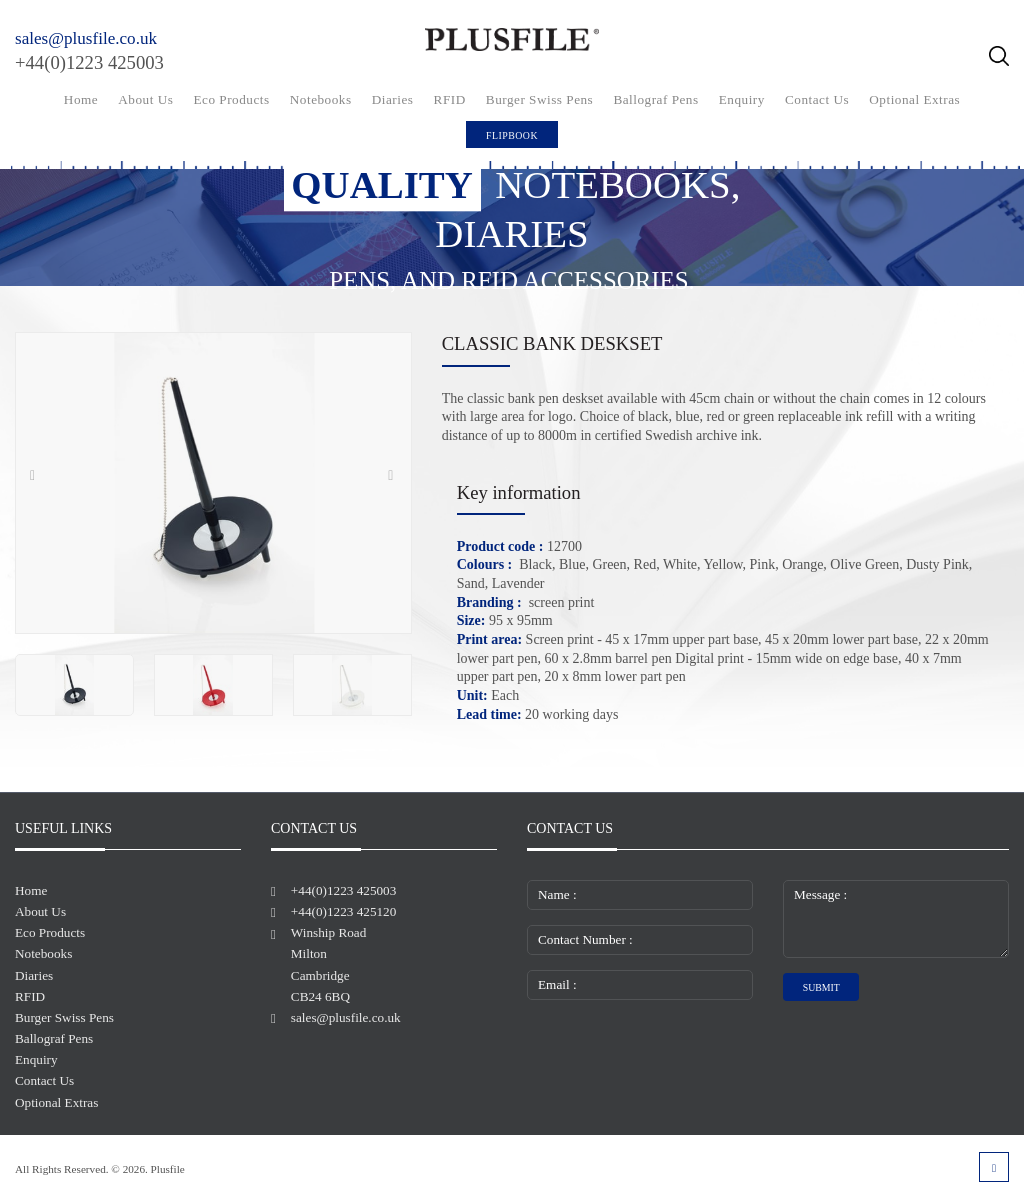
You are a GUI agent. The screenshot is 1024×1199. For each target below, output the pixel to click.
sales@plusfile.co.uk (86, 38)
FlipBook (512, 135)
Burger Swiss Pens (539, 99)
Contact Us (817, 99)
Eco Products (232, 99)
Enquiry (742, 99)
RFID (450, 99)
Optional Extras (914, 99)
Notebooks (321, 99)
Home (81, 99)
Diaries (393, 99)
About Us (145, 99)
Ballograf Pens (655, 99)
